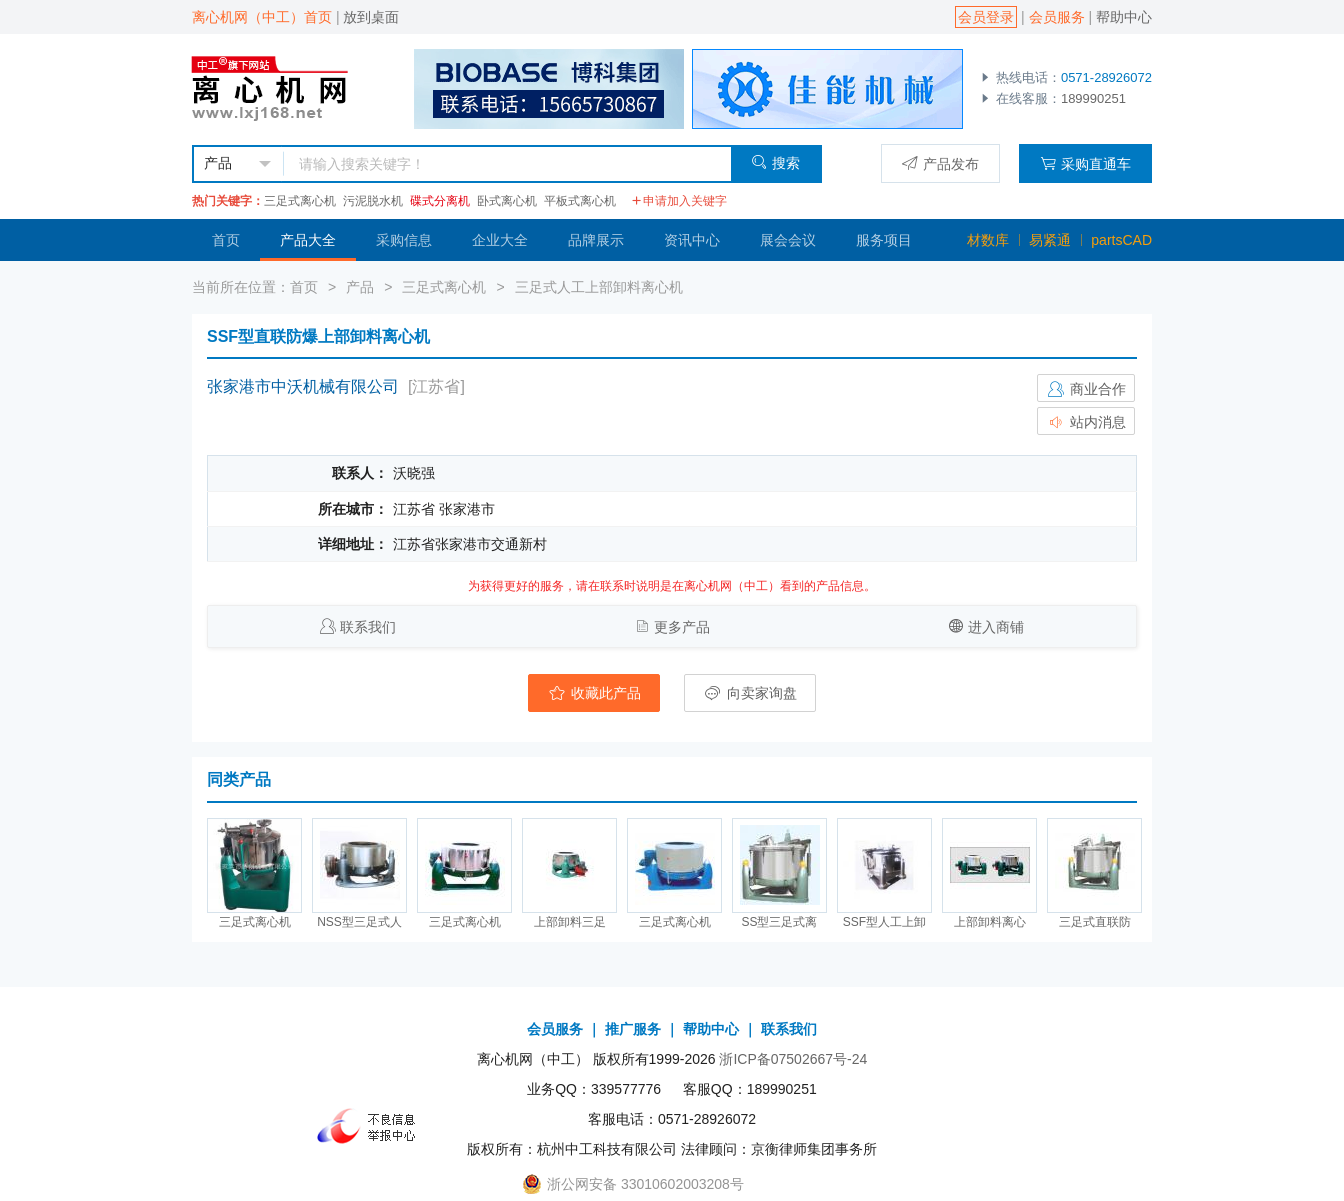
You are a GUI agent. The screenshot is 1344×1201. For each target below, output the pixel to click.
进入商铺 (996, 627)
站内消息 (1086, 422)
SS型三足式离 (779, 922)
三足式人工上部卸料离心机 (599, 287)
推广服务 (633, 1029)
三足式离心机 (300, 201)
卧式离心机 (507, 201)
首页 (226, 240)
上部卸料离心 (990, 922)
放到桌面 (371, 17)
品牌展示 (596, 240)
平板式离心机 (580, 201)
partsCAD (1121, 240)
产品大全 (308, 240)
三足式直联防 (1095, 922)
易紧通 (1050, 240)
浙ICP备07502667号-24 (793, 1059)
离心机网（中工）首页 (262, 17)
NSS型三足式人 (359, 922)
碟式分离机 (440, 201)
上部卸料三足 (570, 922)
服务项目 (884, 240)
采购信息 (404, 240)
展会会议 (788, 240)
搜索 (775, 162)
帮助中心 (1124, 17)
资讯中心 (692, 240)
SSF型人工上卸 (884, 922)
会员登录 (986, 17)
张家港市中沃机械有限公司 (303, 386)
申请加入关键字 (679, 201)
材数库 (988, 240)
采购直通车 (1085, 163)
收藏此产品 (594, 693)
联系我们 (368, 627)
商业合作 (1086, 389)
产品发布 (940, 163)
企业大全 (500, 240)
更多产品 (682, 627)
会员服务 (1057, 17)
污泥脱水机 (373, 201)
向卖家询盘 (750, 693)
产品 (360, 287)
